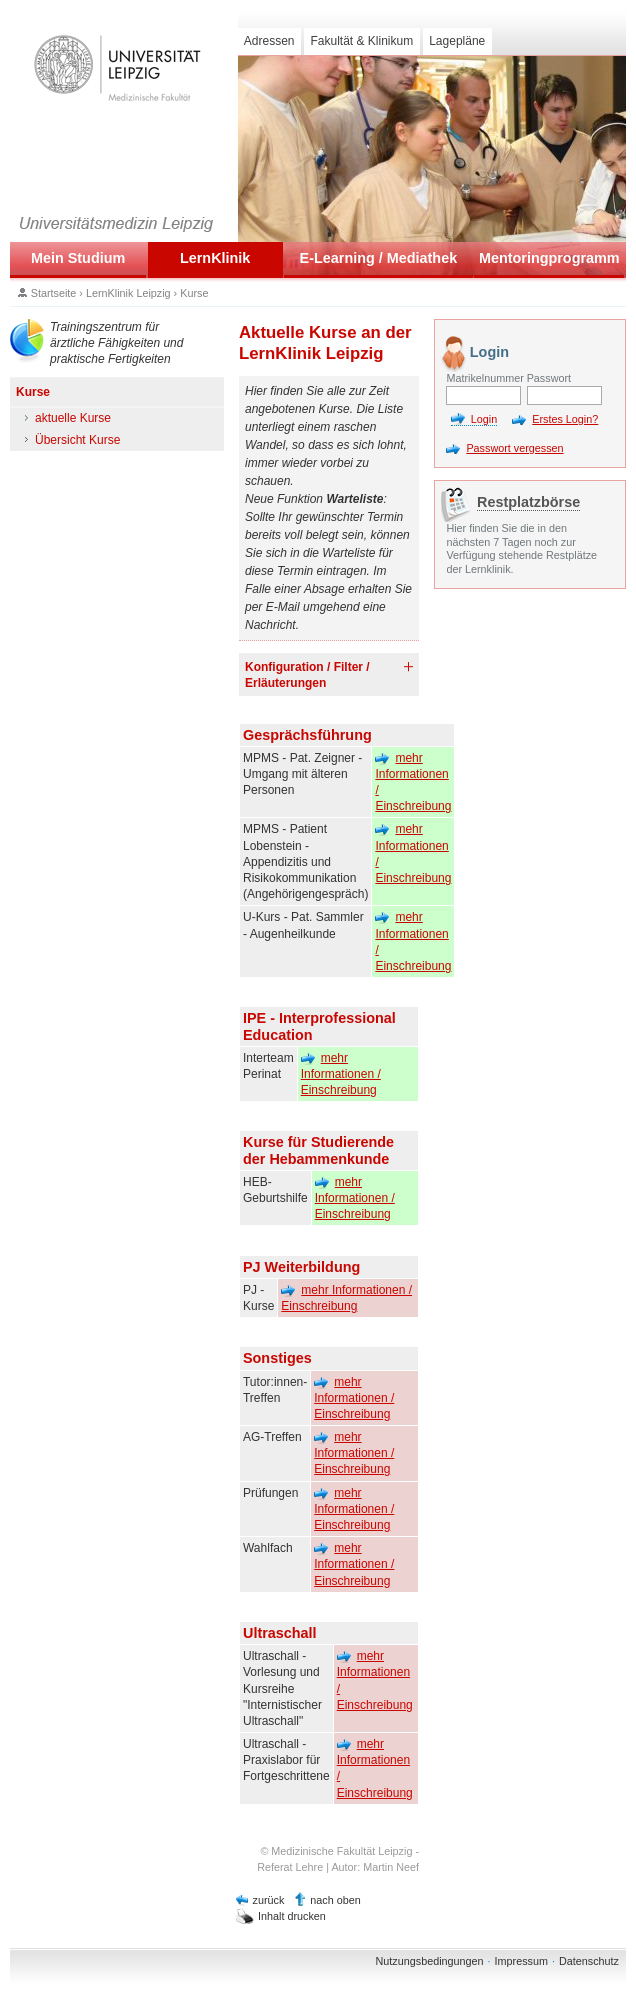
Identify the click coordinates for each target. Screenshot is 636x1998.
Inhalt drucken (292, 1916)
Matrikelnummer (483, 378)
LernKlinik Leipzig (128, 293)
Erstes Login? (565, 419)
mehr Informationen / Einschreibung (413, 782)
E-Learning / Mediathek (379, 258)
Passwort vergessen (514, 448)
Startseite (54, 293)
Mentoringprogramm (549, 258)
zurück (269, 1900)
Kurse (194, 293)
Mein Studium (78, 258)
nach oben (335, 1900)
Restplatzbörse (528, 502)
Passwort (549, 378)
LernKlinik (215, 258)
